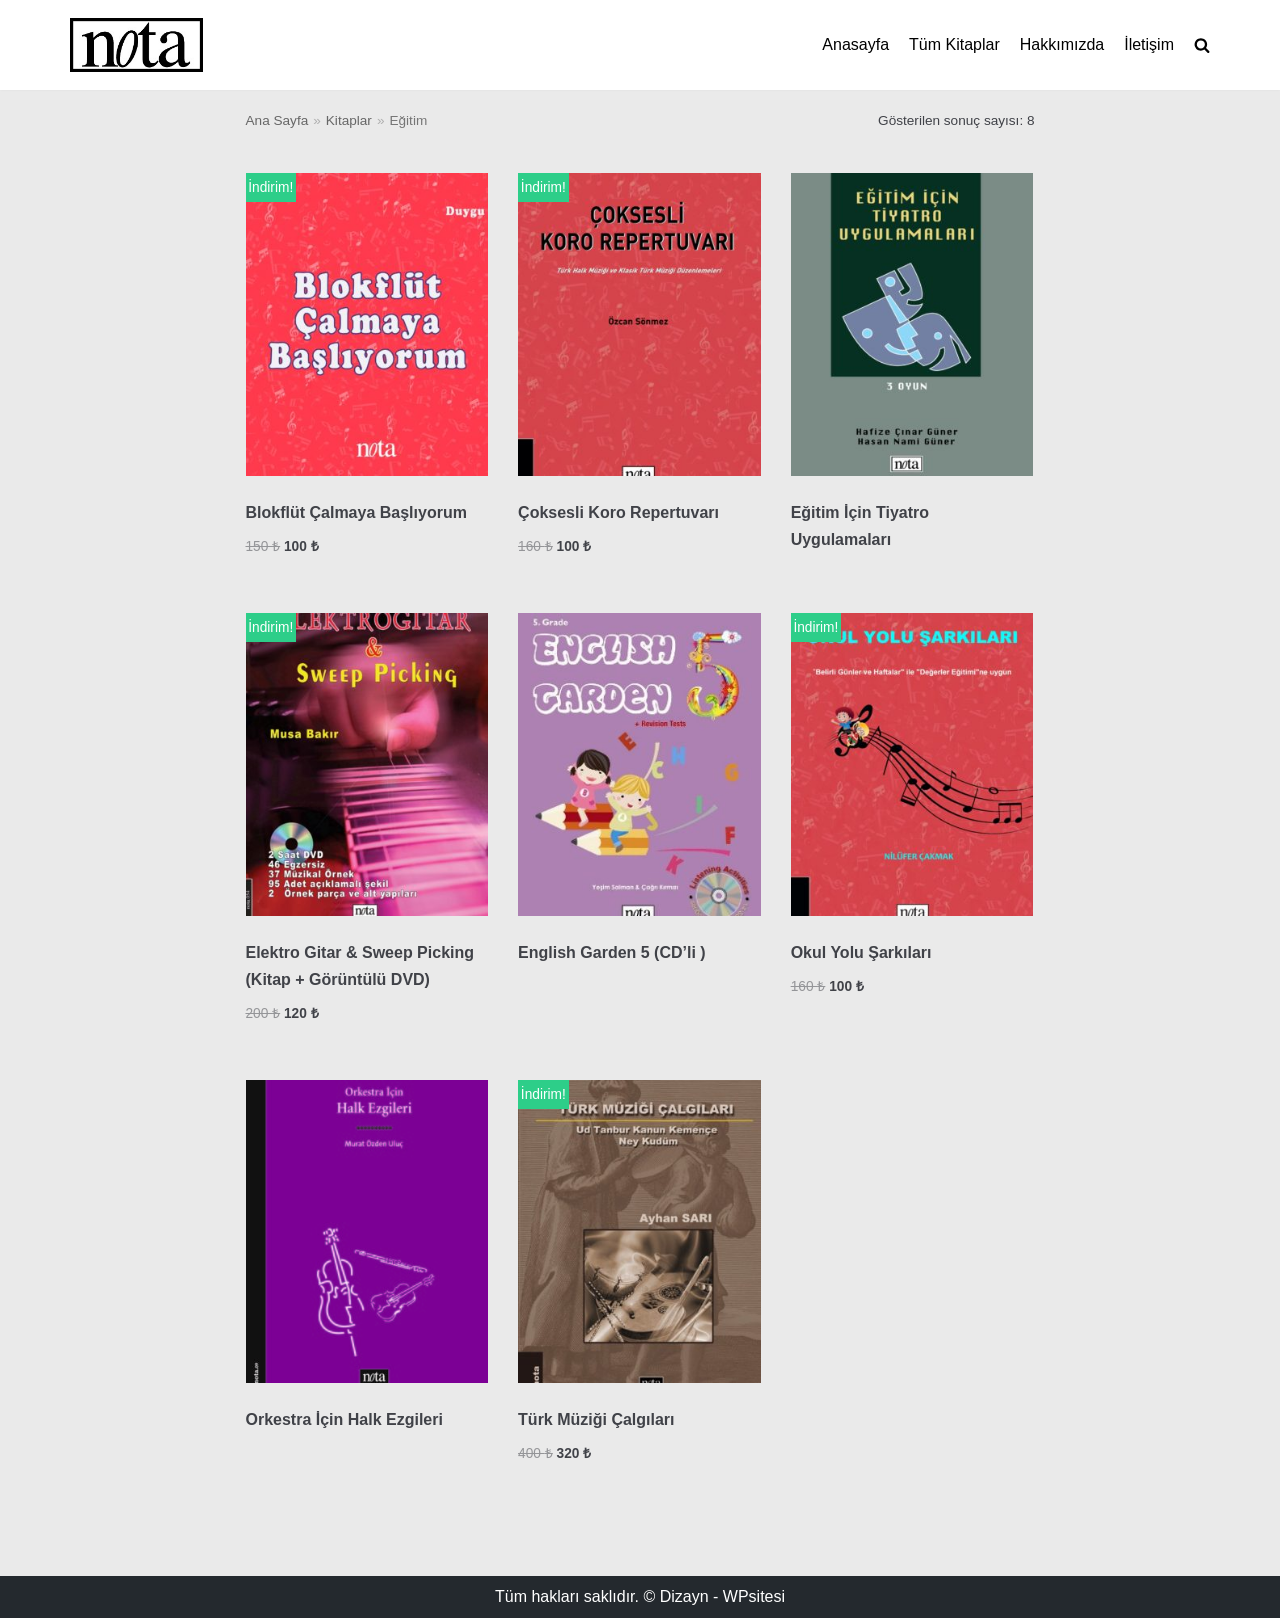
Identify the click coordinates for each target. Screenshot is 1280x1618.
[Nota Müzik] (136, 45)
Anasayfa (855, 44)
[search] (1202, 45)
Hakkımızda (1062, 44)
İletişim (1149, 44)
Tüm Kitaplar (954, 44)
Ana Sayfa (277, 120)
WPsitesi (754, 1596)
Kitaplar (349, 120)
